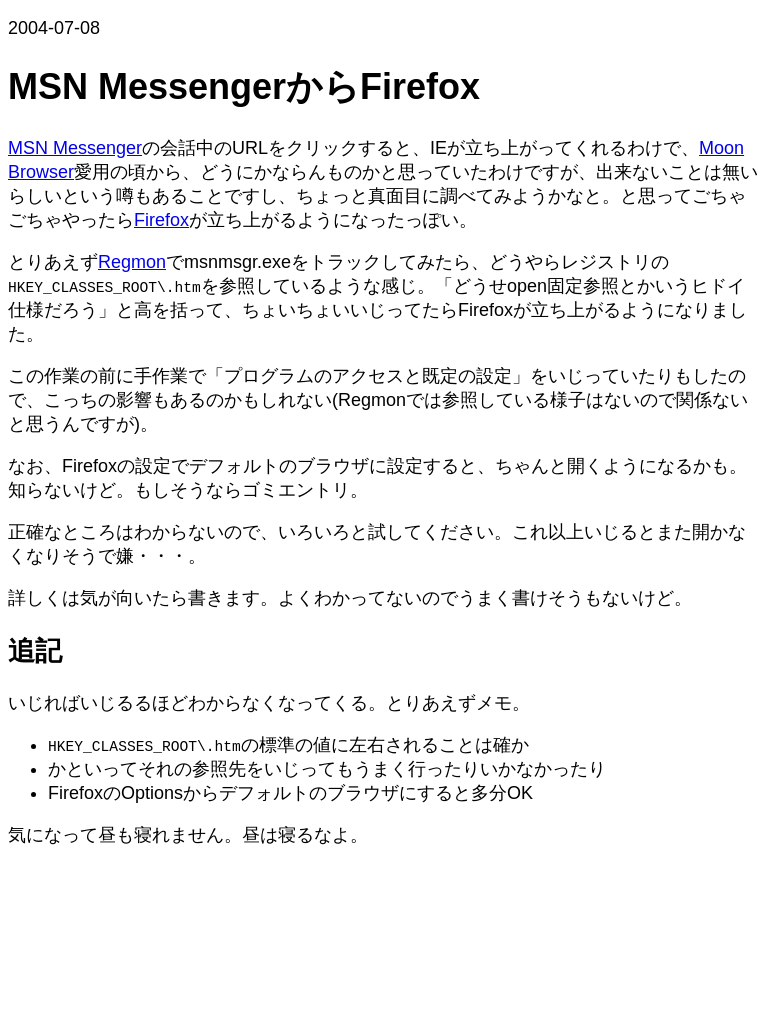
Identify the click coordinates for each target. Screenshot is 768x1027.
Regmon (132, 262)
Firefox (161, 220)
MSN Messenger (75, 148)
